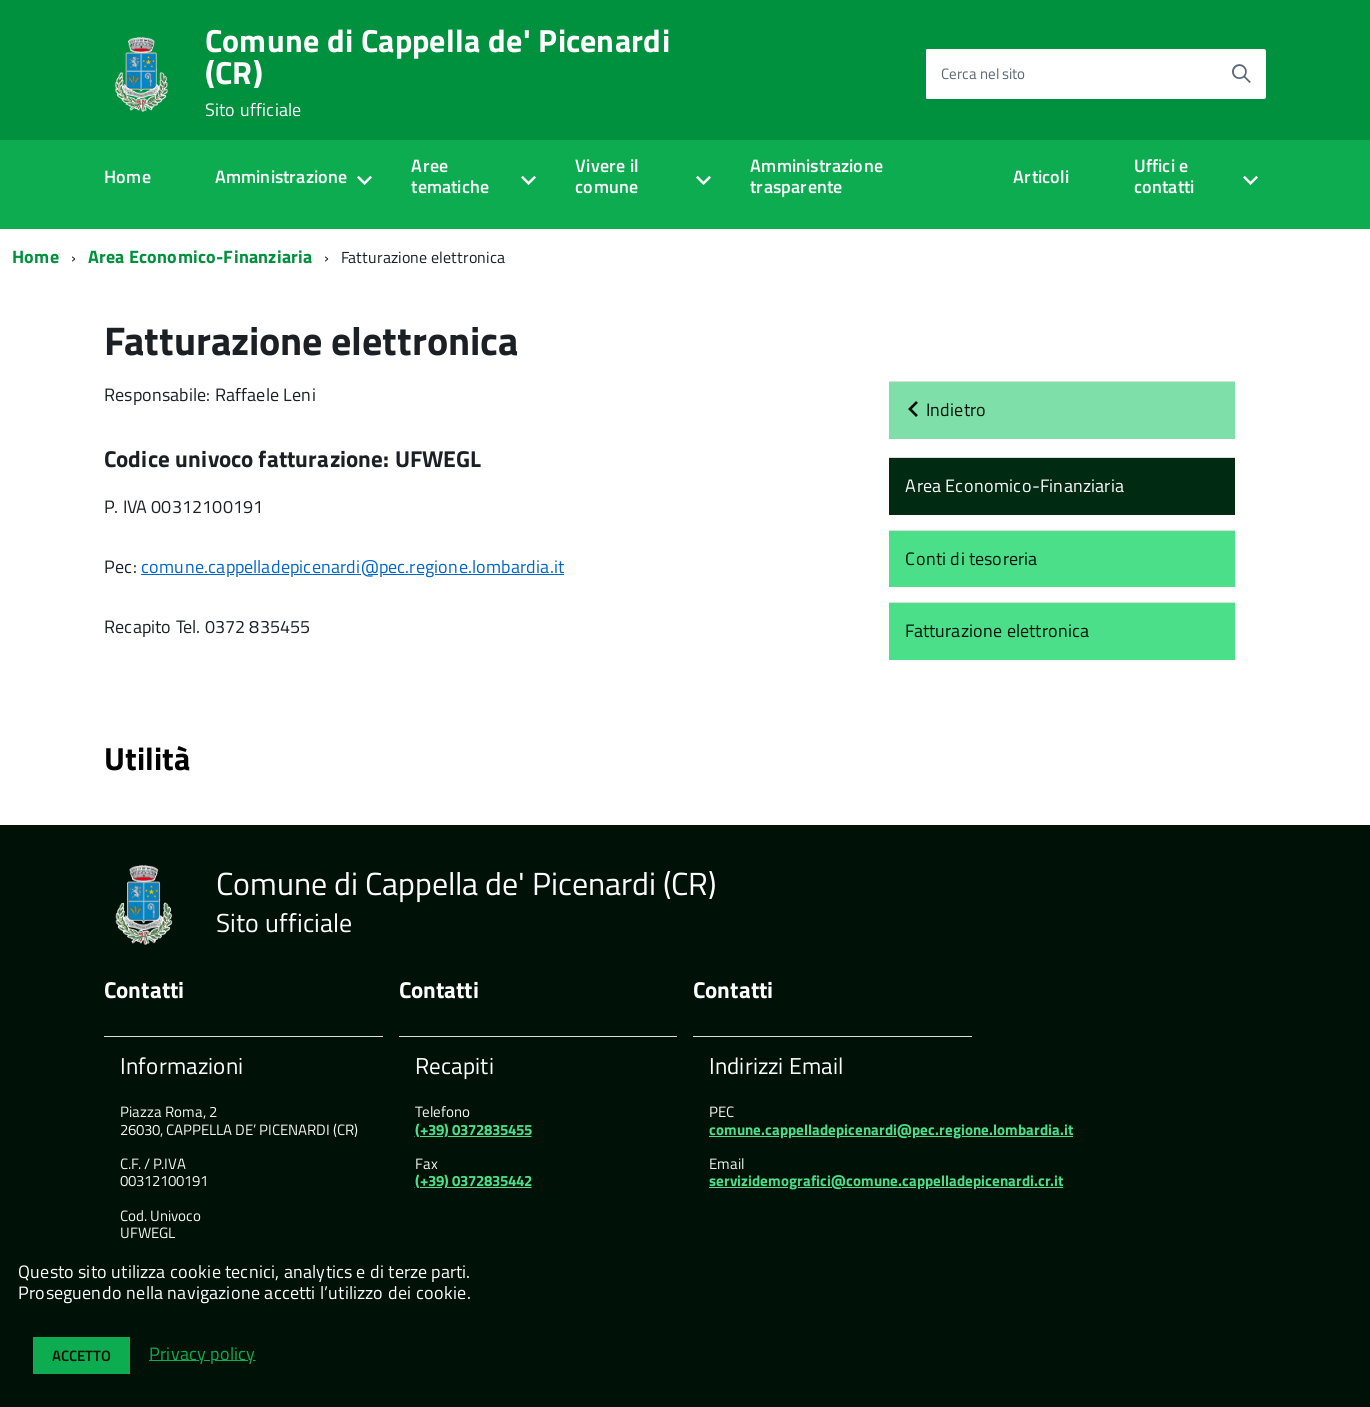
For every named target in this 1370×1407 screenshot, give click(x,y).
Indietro (945, 409)
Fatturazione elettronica (997, 630)
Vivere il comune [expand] (607, 176)
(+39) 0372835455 (473, 1129)
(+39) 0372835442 (473, 1180)
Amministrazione (281, 176)
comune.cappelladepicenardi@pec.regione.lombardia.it (352, 566)
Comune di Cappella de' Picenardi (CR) (437, 72)
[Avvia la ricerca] (1241, 74)
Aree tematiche (450, 176)
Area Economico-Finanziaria (200, 256)
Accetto (81, 1355)
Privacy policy (202, 1352)
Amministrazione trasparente (816, 176)
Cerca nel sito (983, 73)
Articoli (1041, 176)
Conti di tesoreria (971, 558)
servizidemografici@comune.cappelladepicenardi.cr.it (886, 1180)
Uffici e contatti (1164, 176)
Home (127, 176)
